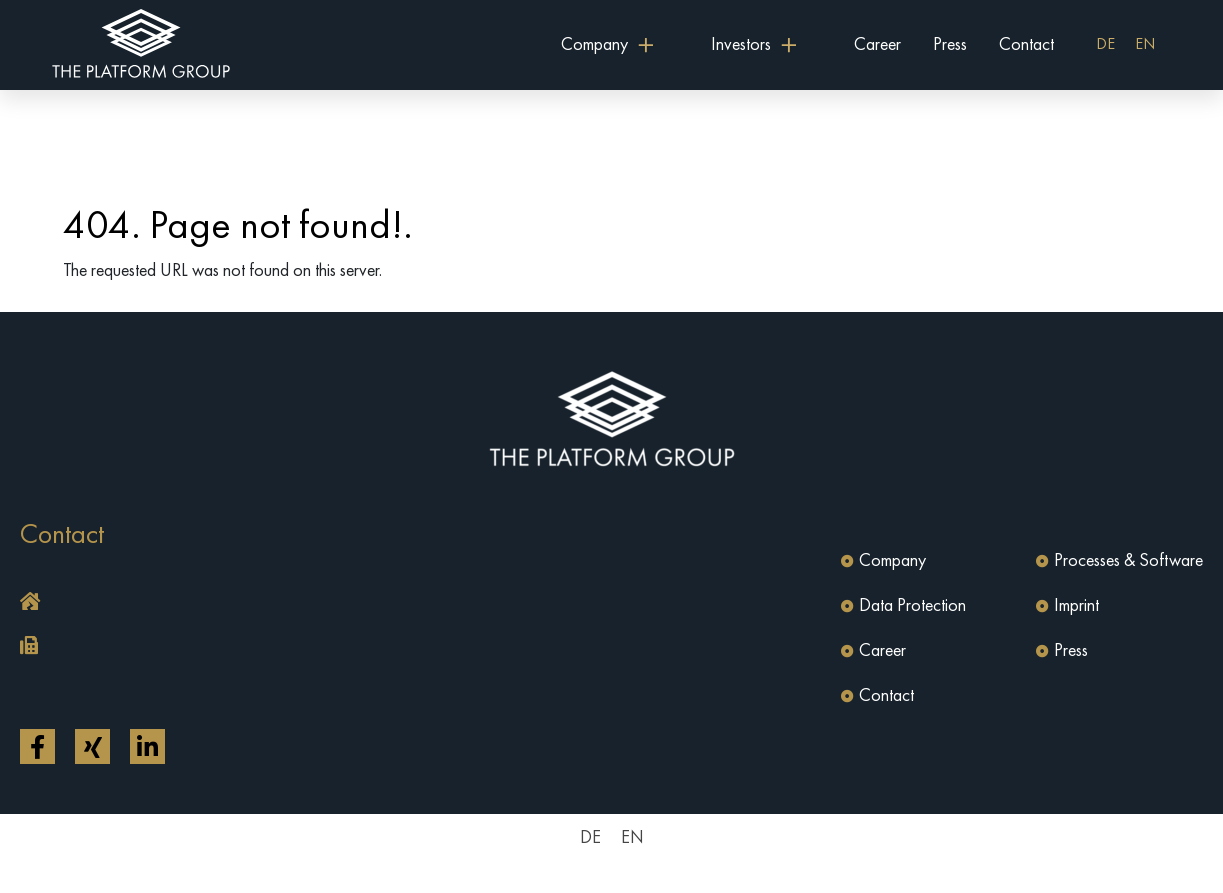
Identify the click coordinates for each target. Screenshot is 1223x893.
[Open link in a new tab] (37, 746)
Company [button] (594, 45)
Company (892, 561)
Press (950, 45)
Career (877, 45)
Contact (1026, 45)
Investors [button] (741, 45)
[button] (311, 603)
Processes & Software (1128, 561)
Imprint (1076, 606)
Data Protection (912, 606)
